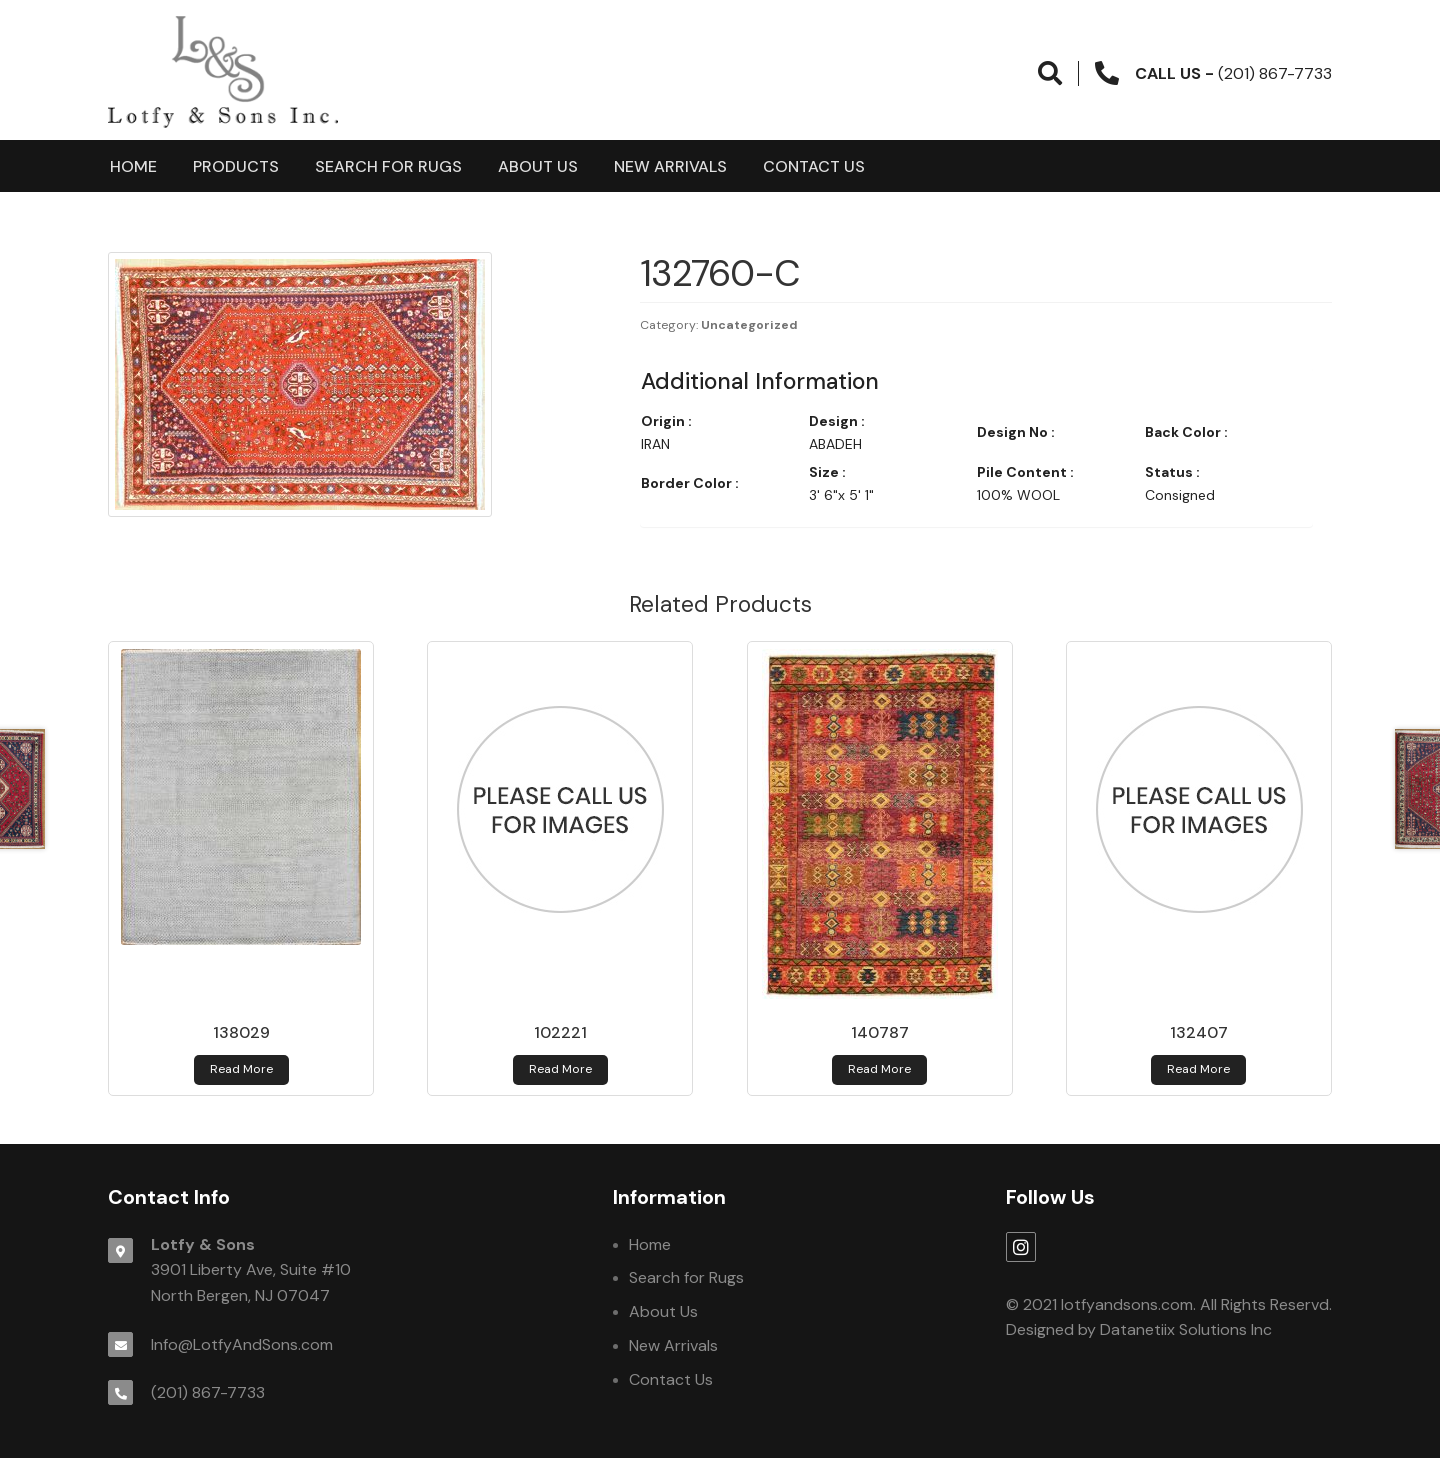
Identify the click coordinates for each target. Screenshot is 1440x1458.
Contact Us (814, 166)
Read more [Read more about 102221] (560, 1069)
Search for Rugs (388, 166)
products (236, 166)
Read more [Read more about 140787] (879, 1069)
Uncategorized (749, 325)
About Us (538, 166)
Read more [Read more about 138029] (241, 1069)
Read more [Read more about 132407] (1198, 1069)
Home (133, 166)
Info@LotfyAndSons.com (242, 1344)
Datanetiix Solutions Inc (1186, 1329)
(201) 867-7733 (208, 1392)
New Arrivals (670, 166)
